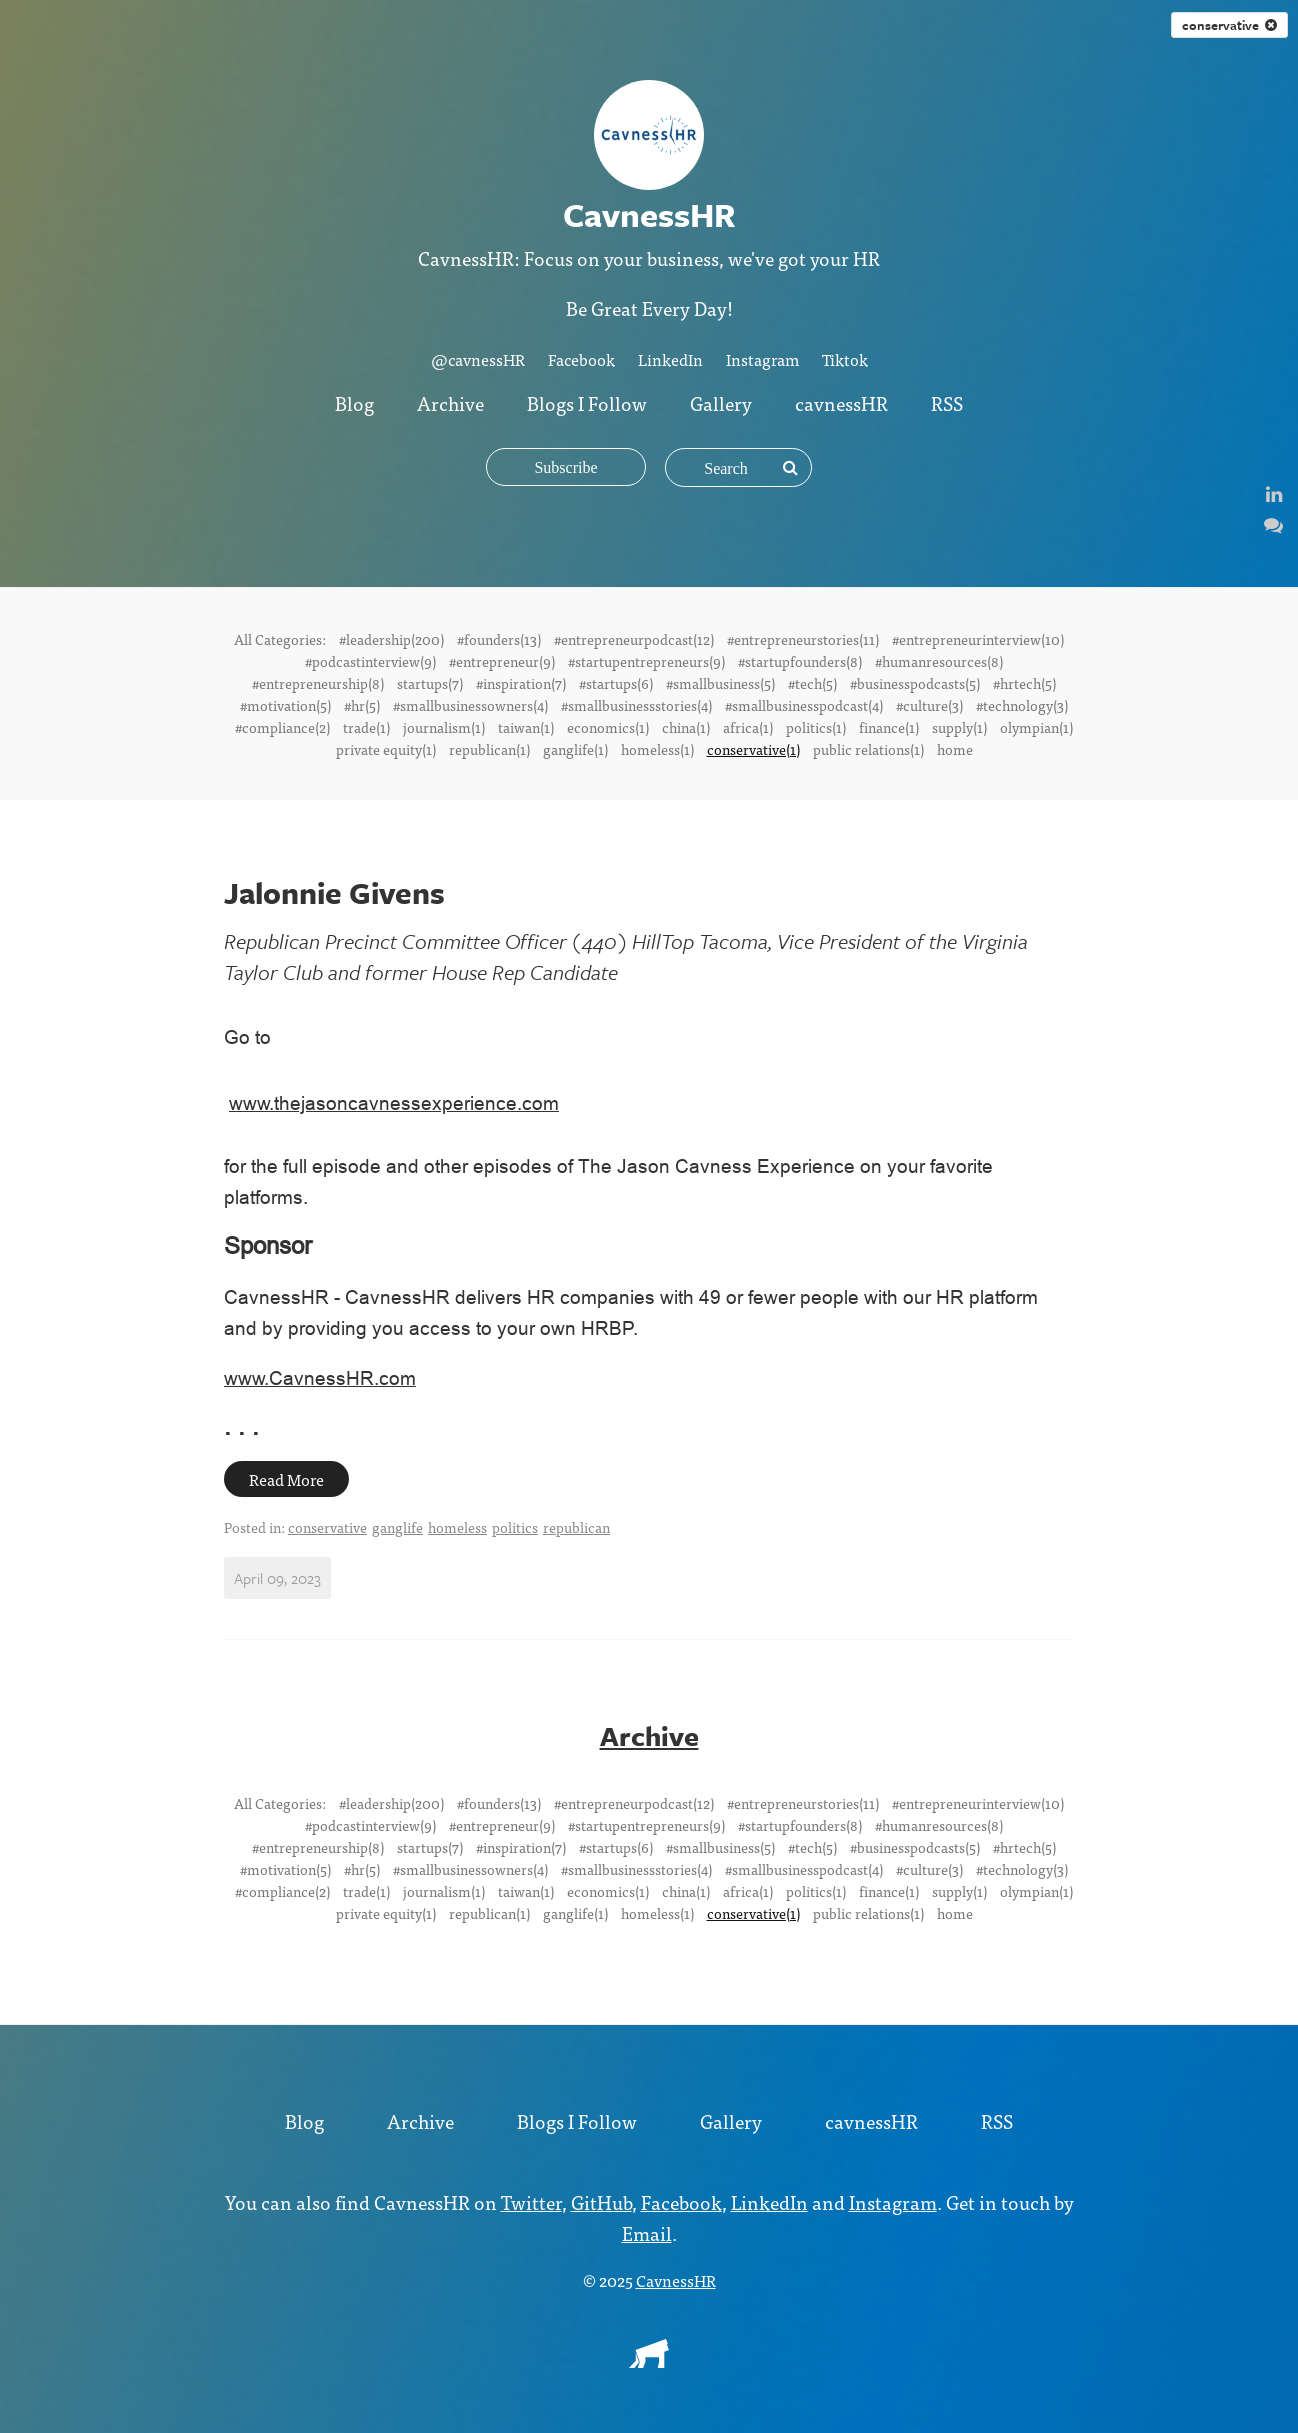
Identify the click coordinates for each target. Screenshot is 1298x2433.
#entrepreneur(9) (502, 661)
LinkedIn (670, 359)
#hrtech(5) (1024, 683)
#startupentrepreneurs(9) (646, 661)
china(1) (686, 727)
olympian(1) (1036, 727)
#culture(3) (929, 705)
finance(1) (889, 727)
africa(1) (748, 727)
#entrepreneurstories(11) (803, 639)
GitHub (601, 2201)
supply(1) (959, 727)
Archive (450, 402)
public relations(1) (868, 749)
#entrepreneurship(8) (318, 683)
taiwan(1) (526, 727)
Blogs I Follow (587, 402)
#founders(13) (499, 639)
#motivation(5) (285, 705)
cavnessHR (841, 402)
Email (647, 2232)
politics (515, 1527)
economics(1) (608, 727)
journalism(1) (444, 727)
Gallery (721, 402)
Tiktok (845, 359)
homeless (457, 1527)
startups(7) (430, 683)
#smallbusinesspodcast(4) (804, 705)
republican (576, 1527)
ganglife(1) (575, 749)
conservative (1229, 25)
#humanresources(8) (939, 661)
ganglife (397, 1527)
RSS (947, 402)
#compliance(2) (282, 727)
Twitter (531, 2201)
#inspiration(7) (521, 683)
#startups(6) (616, 683)
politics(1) (816, 727)
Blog (354, 402)
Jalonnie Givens (334, 892)
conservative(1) (753, 749)
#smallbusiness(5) (720, 683)
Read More (286, 1479)
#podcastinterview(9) (370, 661)
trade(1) (366, 727)
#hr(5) (362, 705)
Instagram (762, 359)
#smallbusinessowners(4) (470, 705)
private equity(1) (386, 749)
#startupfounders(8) (800, 661)
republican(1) (489, 749)
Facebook (581, 359)
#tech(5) (812, 683)
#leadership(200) (391, 639)
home (955, 749)
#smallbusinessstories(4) (636, 705)
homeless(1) (657, 749)
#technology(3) (1022, 705)
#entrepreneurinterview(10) (978, 639)
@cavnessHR (478, 359)
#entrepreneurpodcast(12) (634, 639)
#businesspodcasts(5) (915, 683)
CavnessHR (676, 2280)
